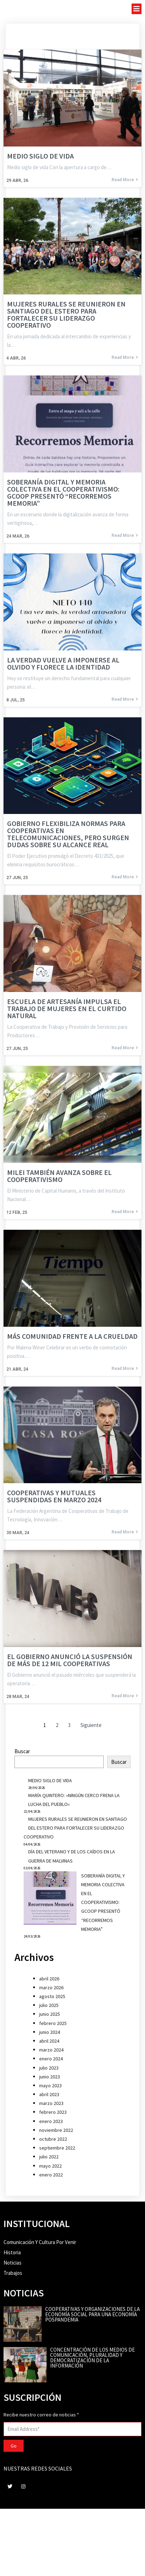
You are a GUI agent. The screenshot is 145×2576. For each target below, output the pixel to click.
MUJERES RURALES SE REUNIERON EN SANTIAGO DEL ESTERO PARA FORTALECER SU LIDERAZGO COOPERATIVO (75, 1828)
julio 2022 (49, 2156)
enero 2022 (51, 2174)
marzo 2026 (51, 1987)
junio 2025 (49, 2014)
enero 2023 (51, 2121)
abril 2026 (49, 1978)
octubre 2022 (53, 2139)
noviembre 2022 (56, 2130)
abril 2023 (49, 2094)
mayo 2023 (50, 2085)
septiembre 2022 (57, 2148)
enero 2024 (51, 2058)
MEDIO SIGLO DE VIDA (50, 1780)
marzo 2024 (51, 2050)
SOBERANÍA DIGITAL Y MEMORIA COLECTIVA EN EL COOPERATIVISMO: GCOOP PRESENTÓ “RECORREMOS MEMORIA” (103, 1902)
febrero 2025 (53, 2023)
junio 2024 (49, 2032)
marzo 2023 (51, 2103)
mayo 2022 (50, 2166)
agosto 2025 (52, 1996)
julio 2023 (49, 2068)
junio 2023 (49, 2076)
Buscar (22, 1751)
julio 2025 (49, 2005)
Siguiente (91, 1725)
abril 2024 (49, 2041)
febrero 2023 (53, 2112)
